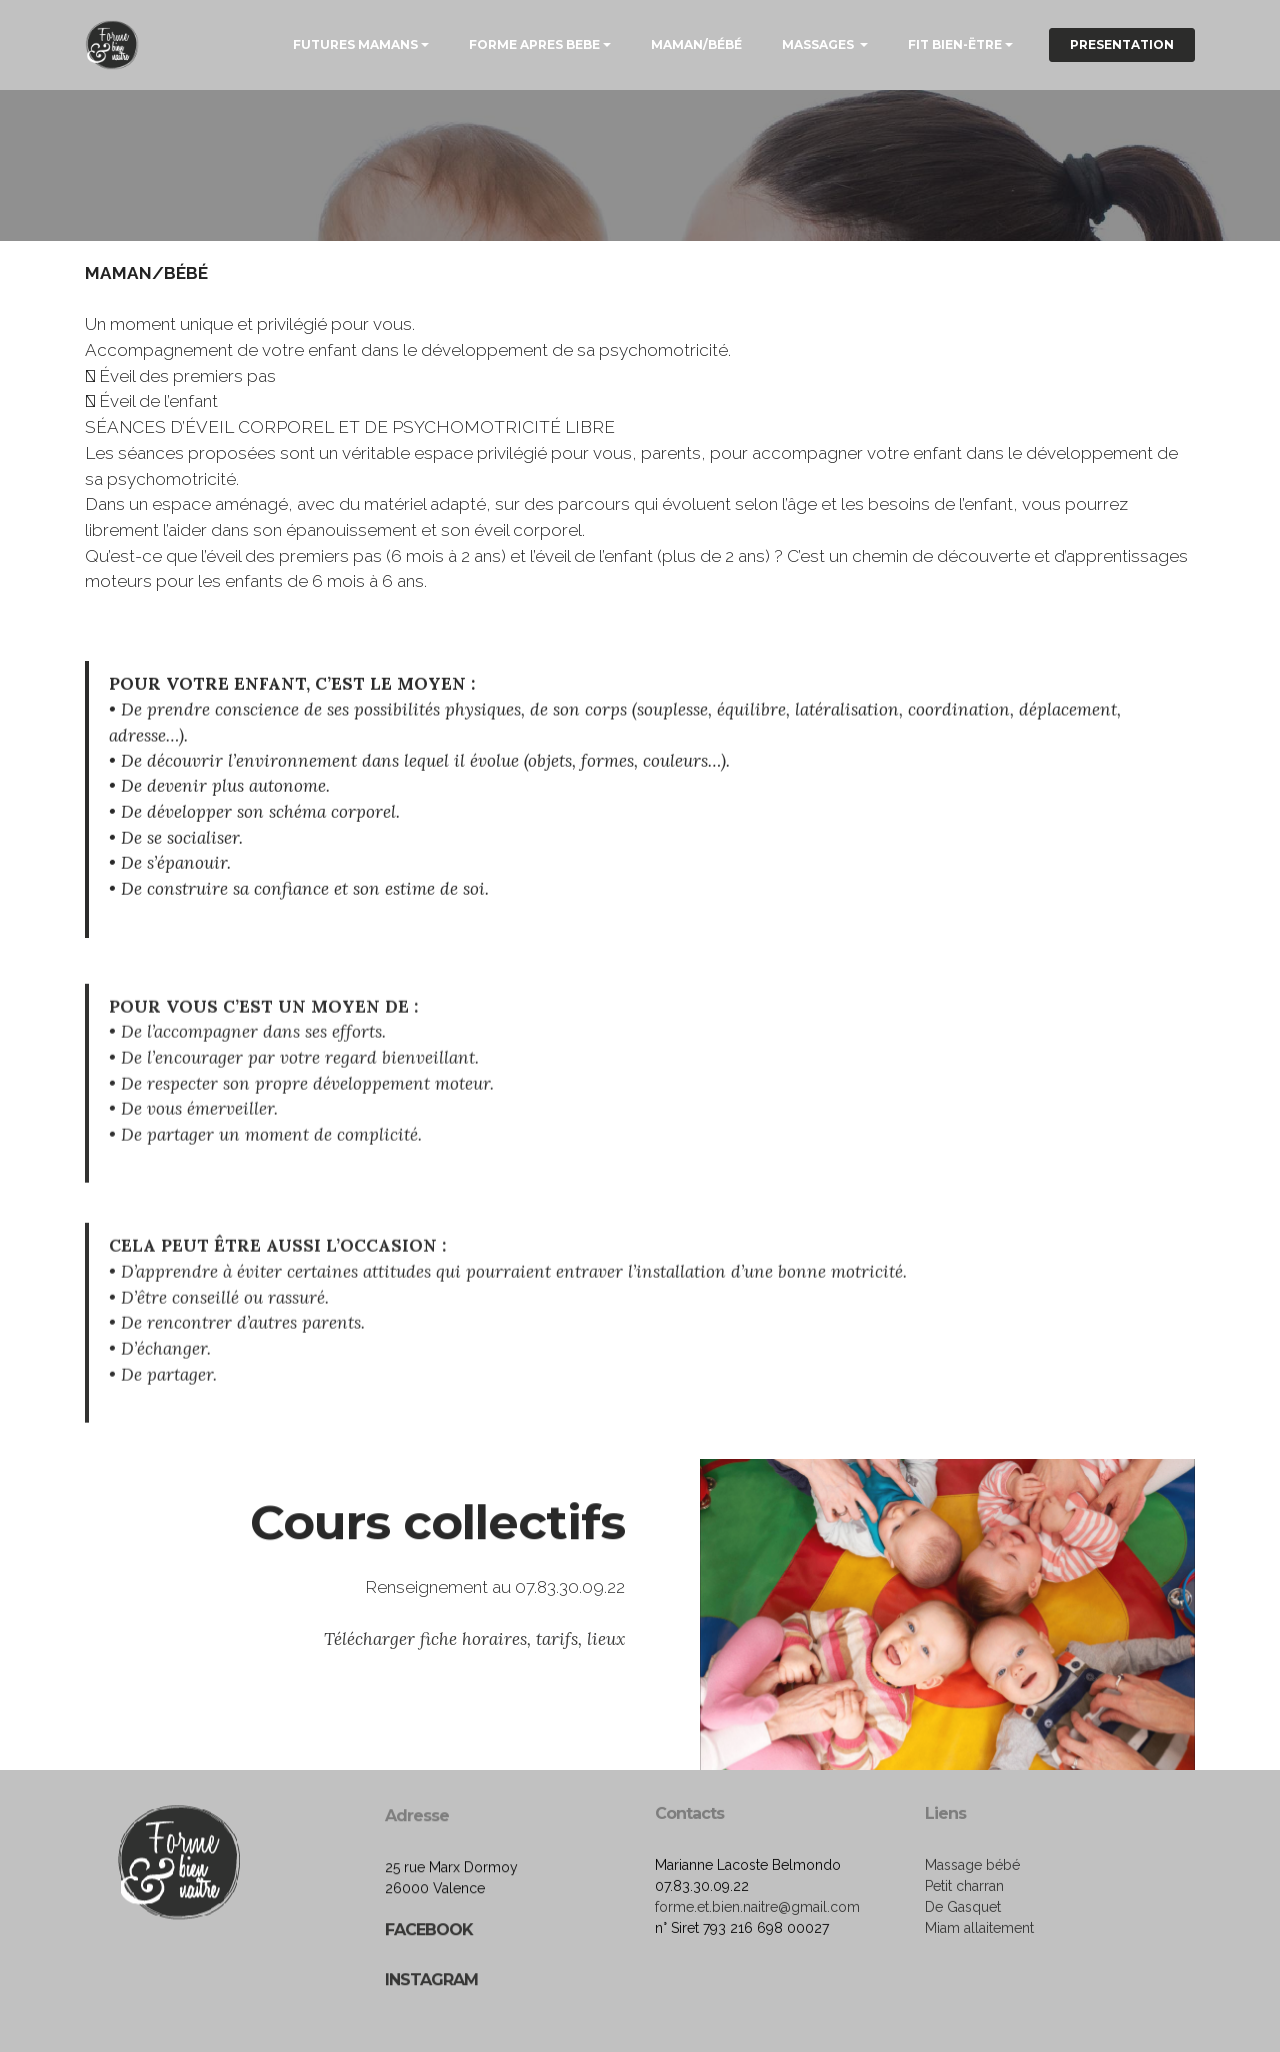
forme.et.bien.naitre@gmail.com (757, 1960)
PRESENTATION (1122, 44)
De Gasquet (963, 1960)
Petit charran (964, 1939)
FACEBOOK (429, 2014)
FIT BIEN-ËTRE (955, 44)
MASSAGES (819, 44)
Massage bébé (972, 1918)
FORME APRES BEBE (534, 44)
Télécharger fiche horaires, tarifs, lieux (474, 1679)
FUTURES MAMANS (355, 44)
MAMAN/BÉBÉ (696, 44)
